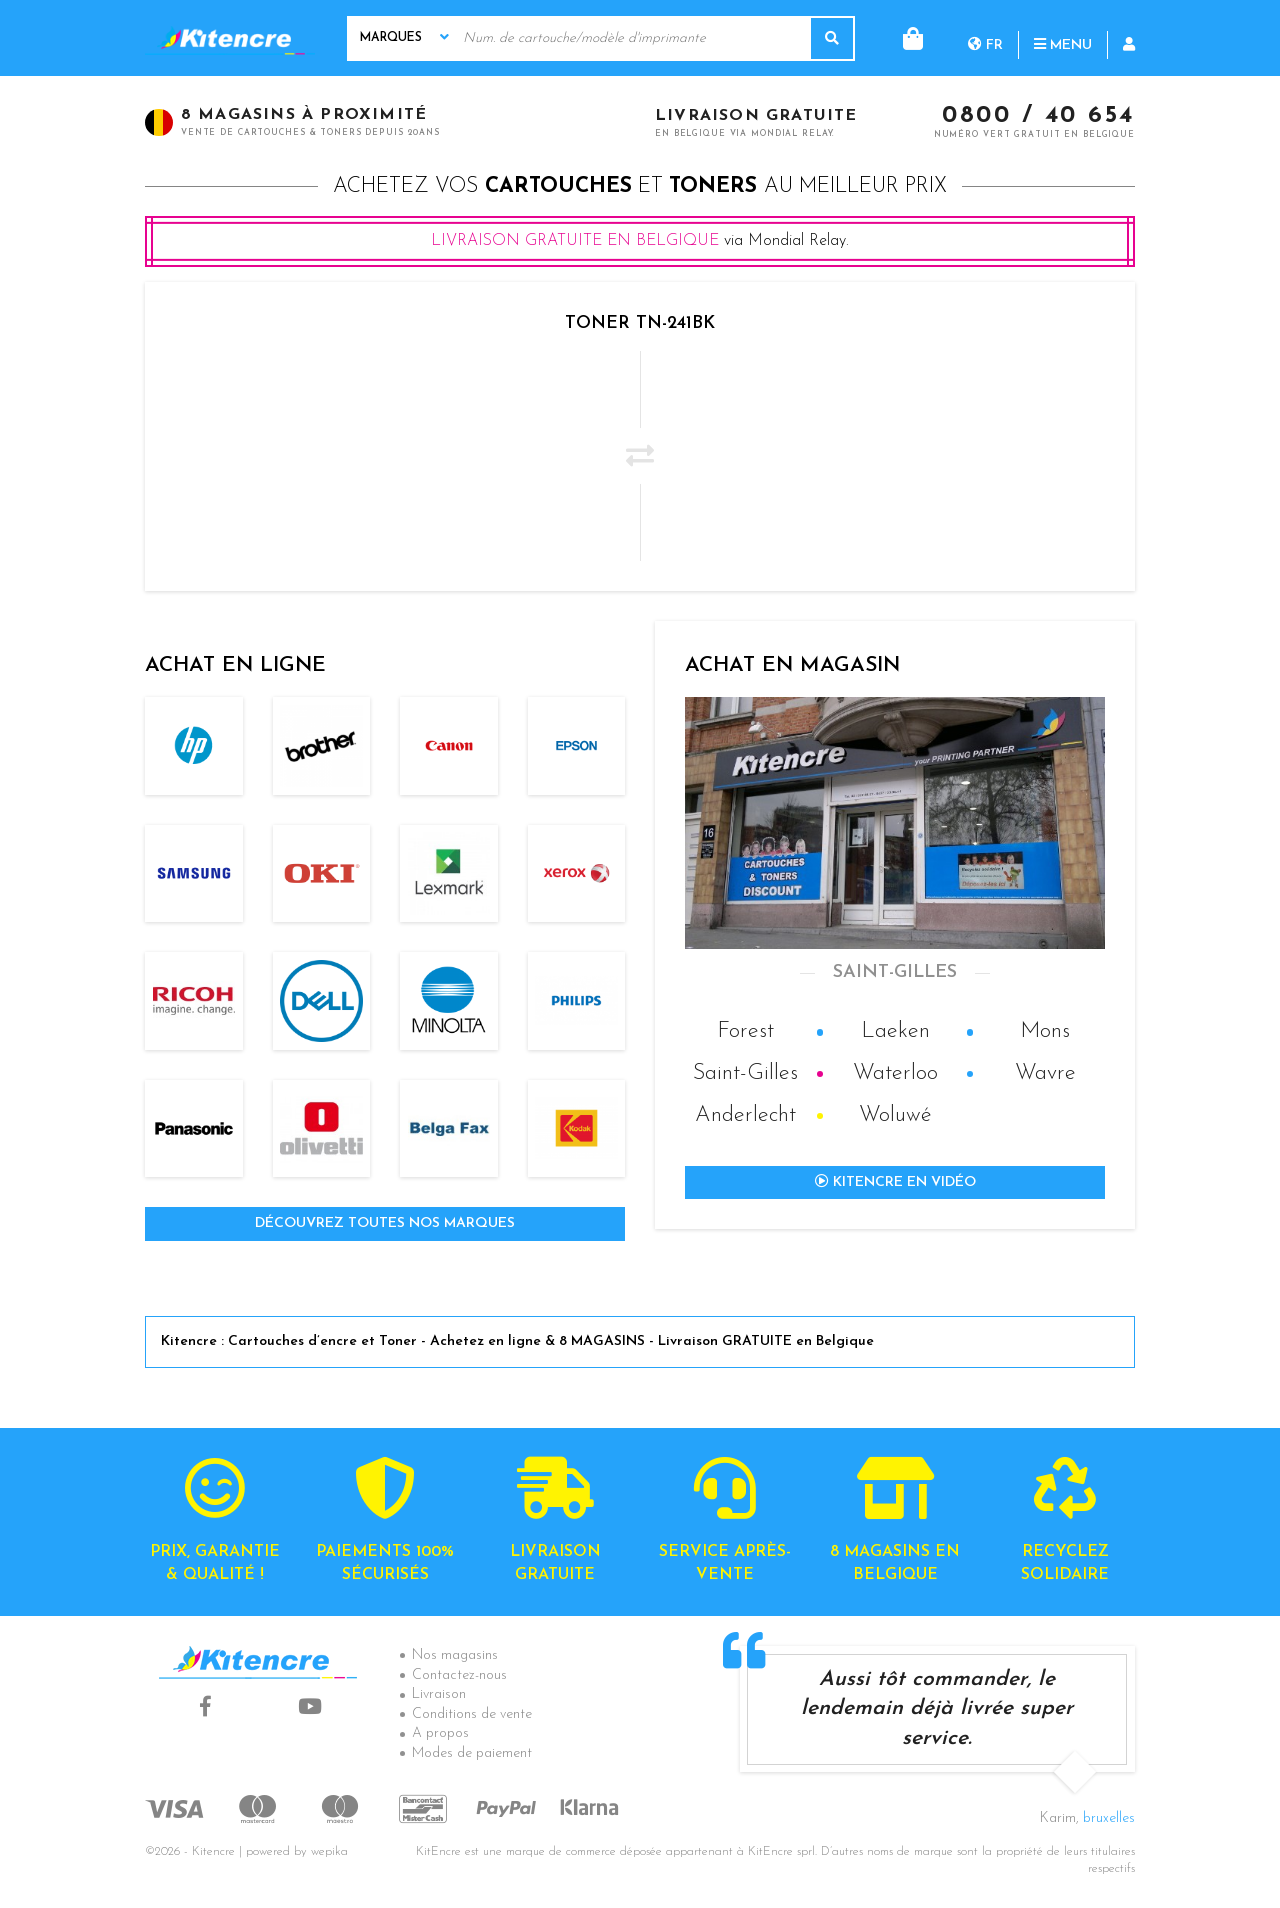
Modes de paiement (472, 1753)
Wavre (1045, 1073)
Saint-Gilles (745, 1073)
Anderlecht (745, 1115)
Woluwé (895, 1115)
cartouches (558, 186)
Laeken (895, 1031)
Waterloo (895, 1073)
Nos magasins (455, 1655)
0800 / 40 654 (1038, 117)
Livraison (439, 1694)
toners (713, 186)
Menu (982, 37)
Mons (1045, 1031)
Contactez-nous (459, 1675)
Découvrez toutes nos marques (385, 1223)
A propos (440, 1733)
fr (904, 37)
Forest (745, 1031)
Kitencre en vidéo (895, 1182)
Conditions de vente (472, 1714)
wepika (329, 1852)
